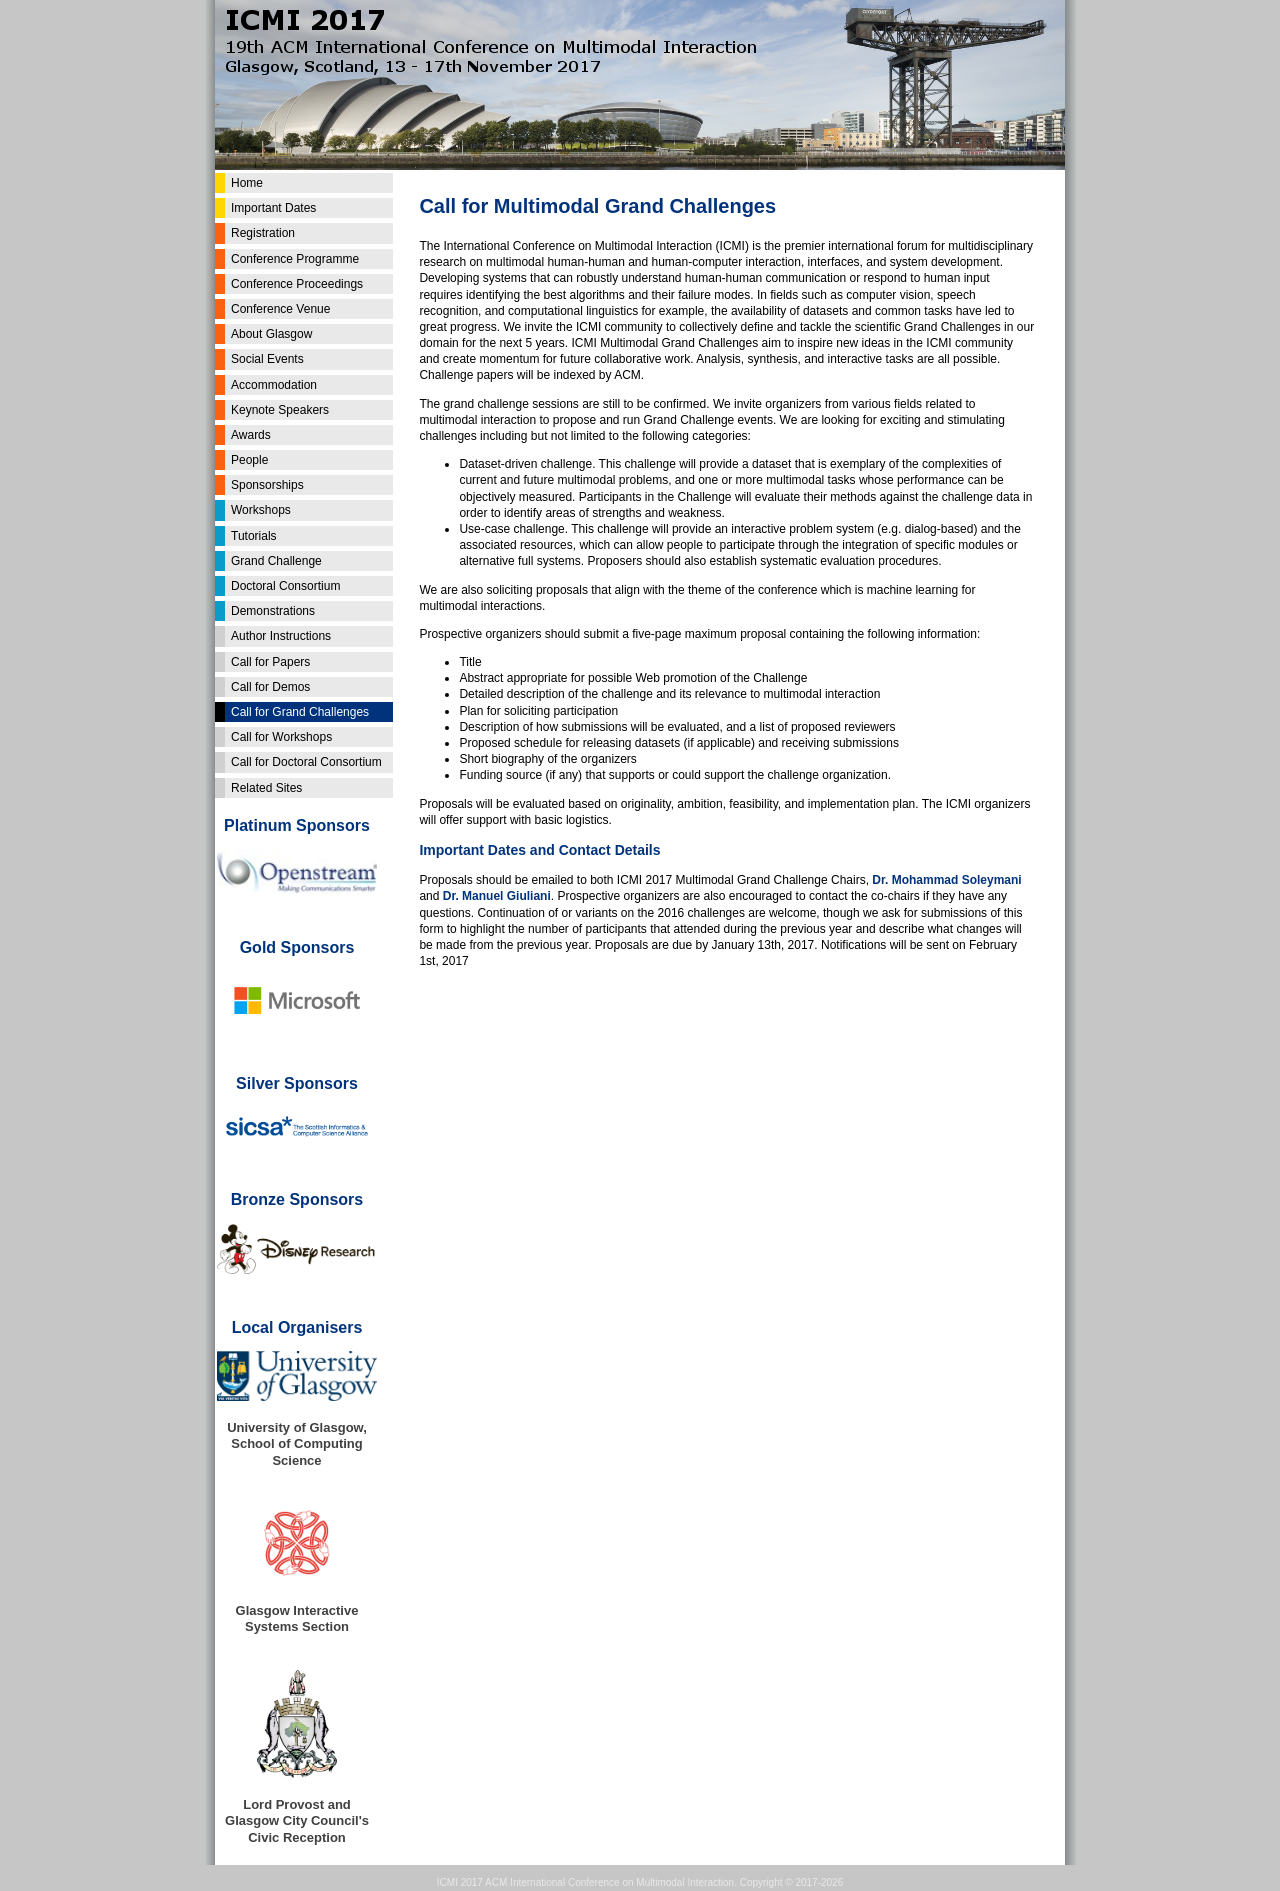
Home (247, 183)
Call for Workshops (281, 737)
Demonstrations (273, 611)
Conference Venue (280, 309)
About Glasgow (271, 334)
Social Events (267, 359)
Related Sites (266, 788)
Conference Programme (295, 259)
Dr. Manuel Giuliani (497, 896)
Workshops (261, 510)
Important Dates (273, 208)
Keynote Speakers (280, 410)
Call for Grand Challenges (300, 712)
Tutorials (254, 536)
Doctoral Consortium (285, 586)
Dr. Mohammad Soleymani (946, 880)
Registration (263, 233)
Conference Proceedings (297, 284)
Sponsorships (267, 485)
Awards (251, 435)
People (249, 460)
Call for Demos (270, 687)
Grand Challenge (276, 561)
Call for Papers (270, 662)
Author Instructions (281, 636)
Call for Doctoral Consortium (306, 762)
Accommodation (274, 385)
